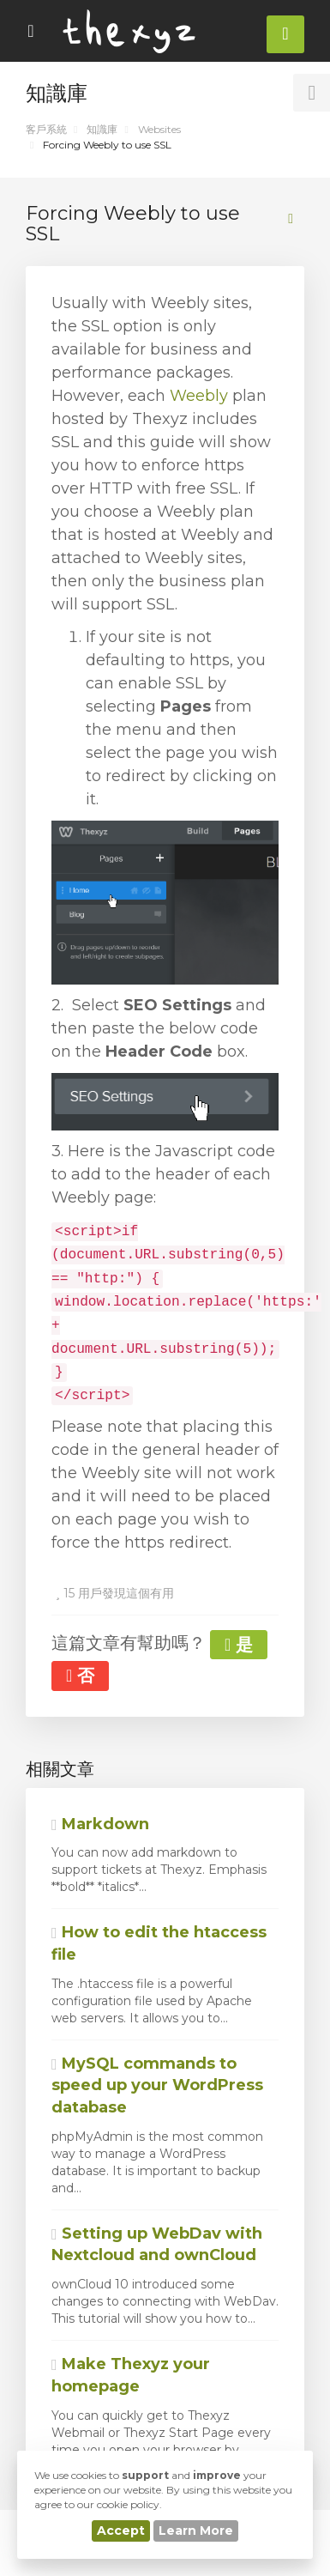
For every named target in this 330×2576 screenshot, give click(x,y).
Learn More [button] (196, 2530)
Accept (121, 2530)
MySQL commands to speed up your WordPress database (157, 2085)
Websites (159, 129)
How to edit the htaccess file (159, 1943)
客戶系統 (46, 129)
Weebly (199, 395)
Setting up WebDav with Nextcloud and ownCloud (156, 2244)
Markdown (100, 1824)
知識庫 (102, 129)
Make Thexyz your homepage (130, 2375)
